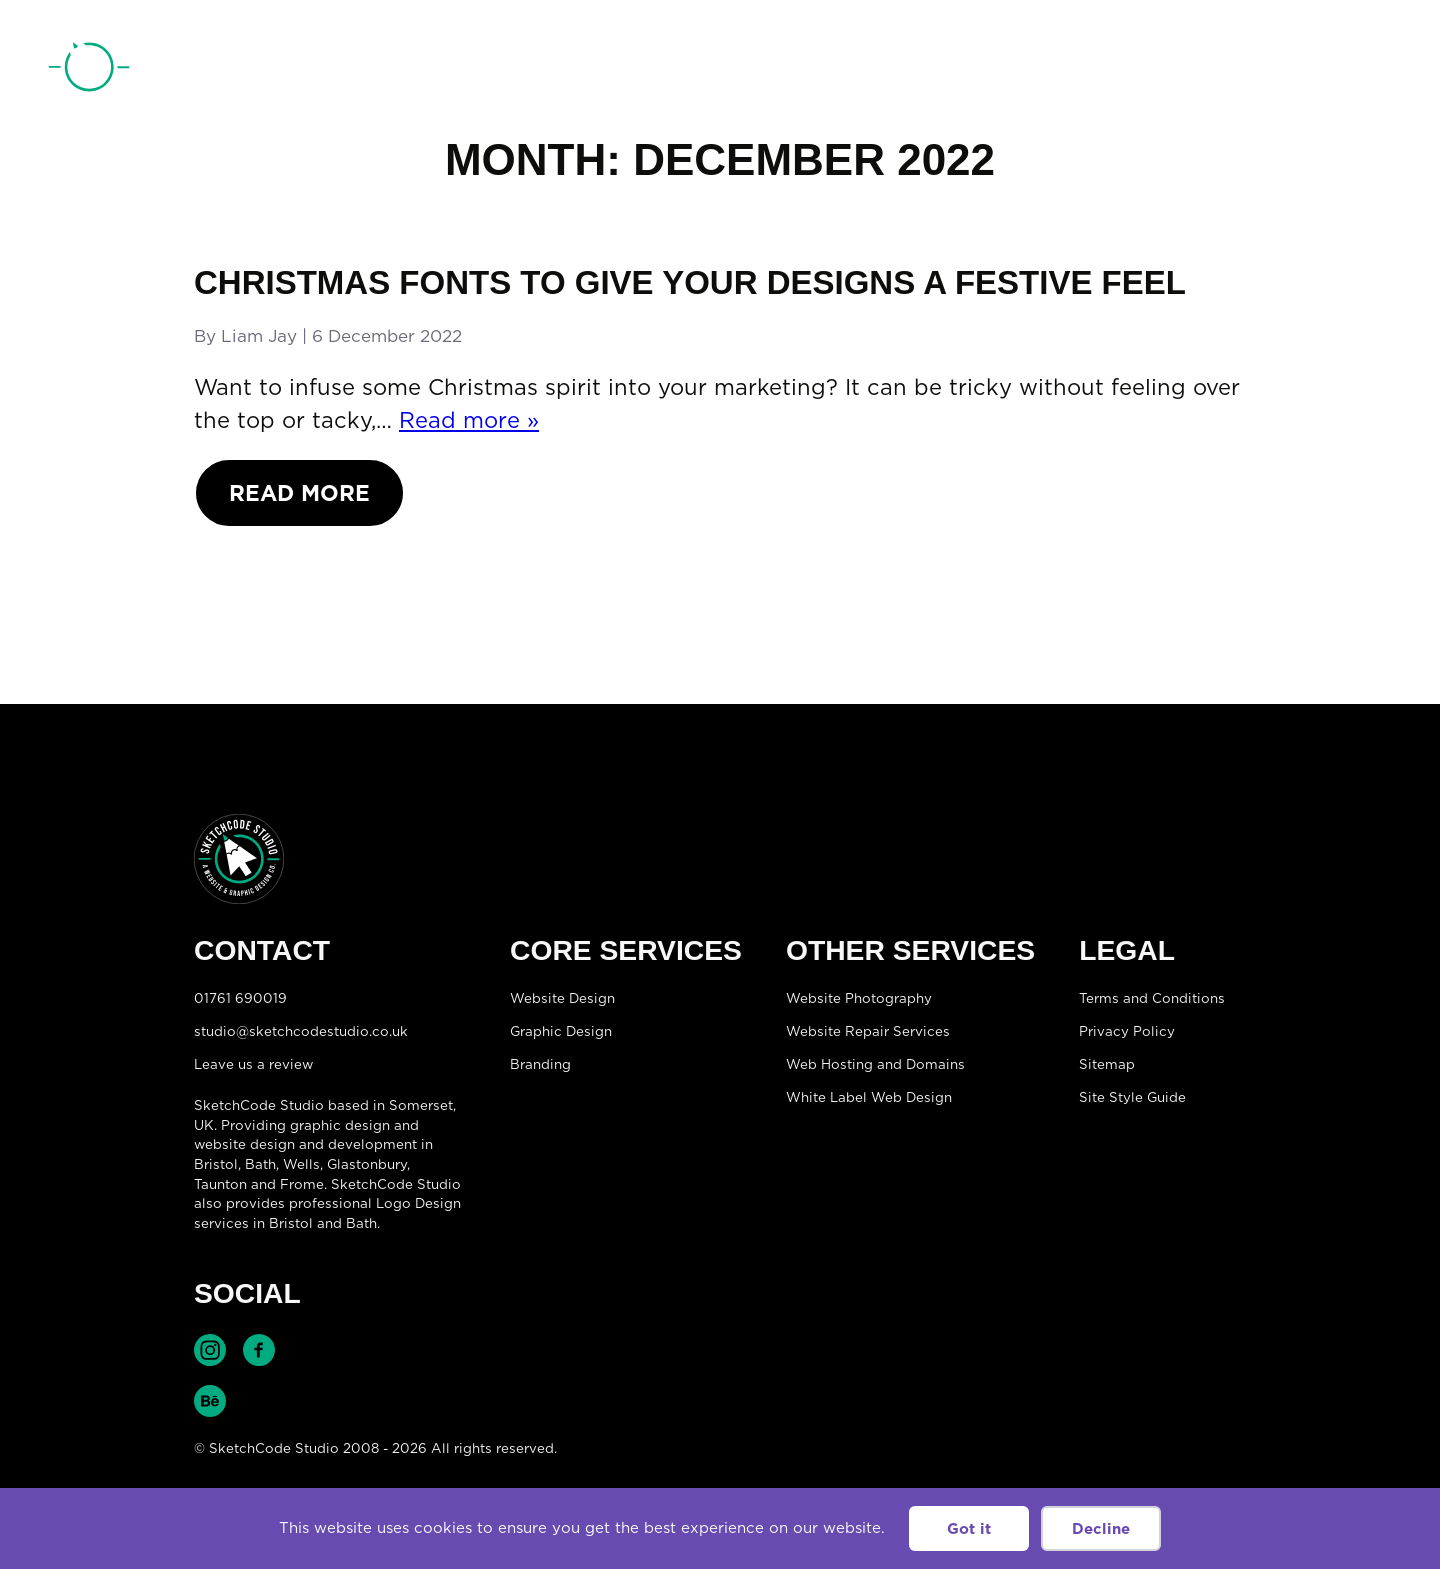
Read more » (469, 419)
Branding (540, 1064)
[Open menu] (1376, 71)
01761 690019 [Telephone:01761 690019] (1282, 73)
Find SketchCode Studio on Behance (210, 1401)
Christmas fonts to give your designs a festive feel (690, 282)
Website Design (562, 998)
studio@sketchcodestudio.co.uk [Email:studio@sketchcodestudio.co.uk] (301, 1031)
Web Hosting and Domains (875, 1064)
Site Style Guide (1132, 1097)
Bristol (216, 1164)
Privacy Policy (1127, 1031)
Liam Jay (259, 336)
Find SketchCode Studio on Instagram (210, 1350)
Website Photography (859, 998)
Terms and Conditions (1152, 998)
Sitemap (1107, 1064)
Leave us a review (253, 1064)
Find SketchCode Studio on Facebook (259, 1350)
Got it (969, 1528)
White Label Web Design (869, 1097)
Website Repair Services (868, 1031)
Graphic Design (561, 1031)
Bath (260, 1164)
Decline (1101, 1528)
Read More (299, 492)
